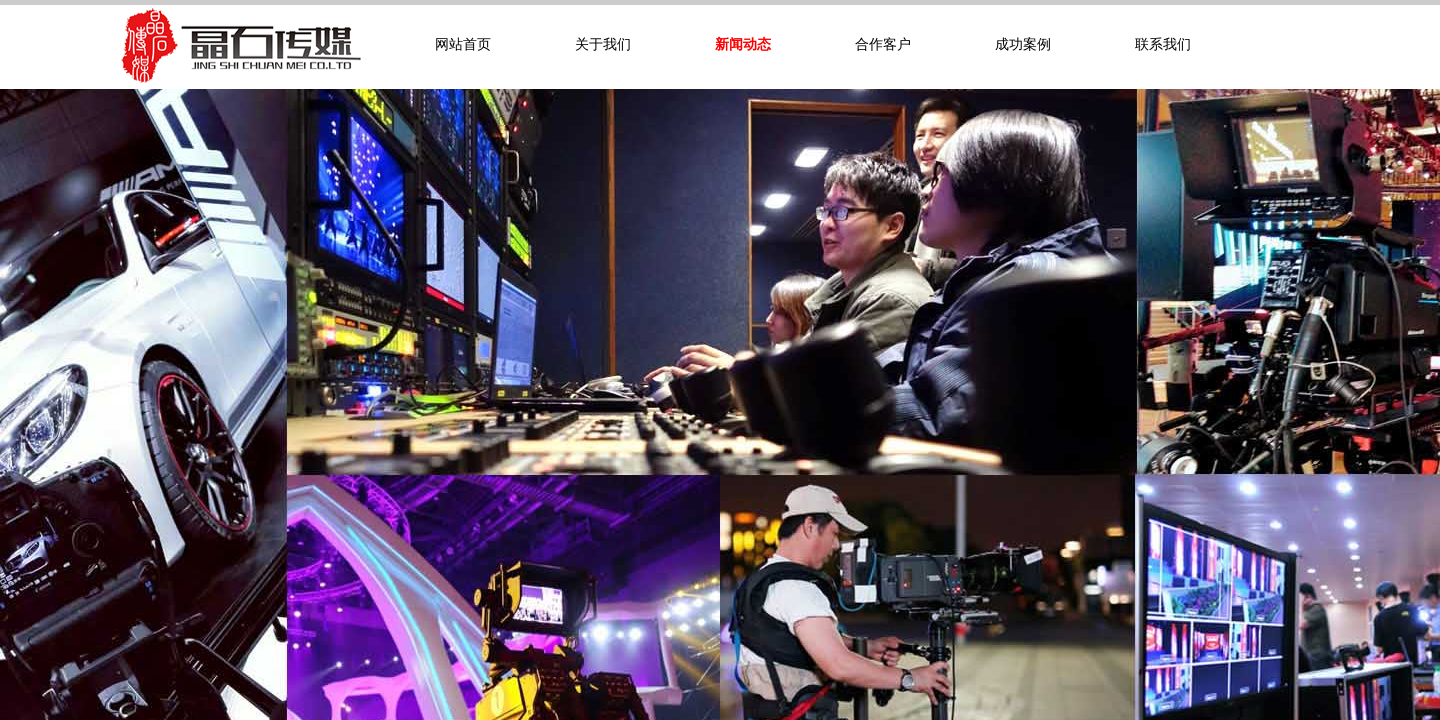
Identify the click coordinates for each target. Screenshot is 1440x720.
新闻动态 (743, 44)
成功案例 (1023, 44)
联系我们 (1163, 44)
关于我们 (603, 44)
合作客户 (883, 44)
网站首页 (463, 44)
